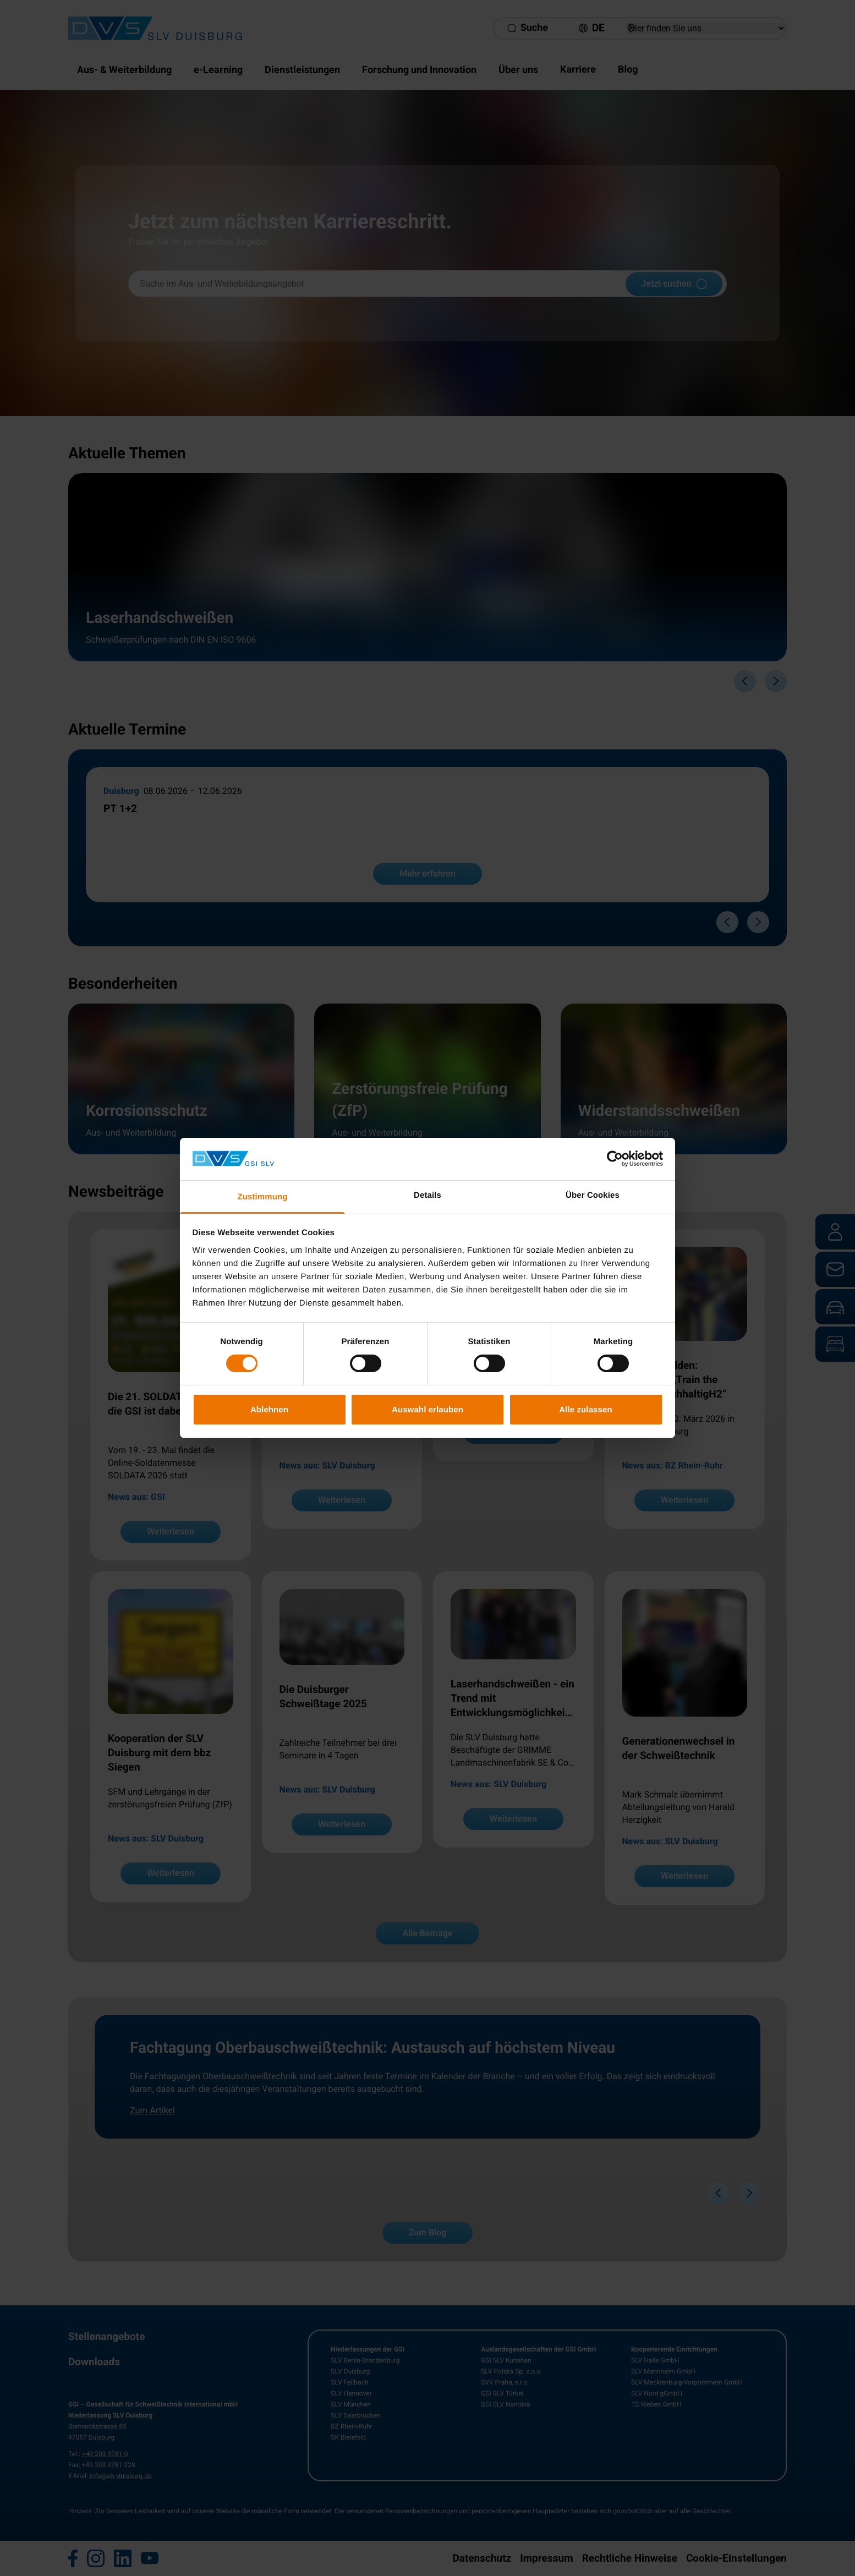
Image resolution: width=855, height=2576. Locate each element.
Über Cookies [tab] (593, 1195)
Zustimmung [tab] (263, 1197)
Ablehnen (269, 1409)
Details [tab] (427, 1195)
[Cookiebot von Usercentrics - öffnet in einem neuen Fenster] (615, 1158)
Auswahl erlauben (427, 1409)
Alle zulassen (585, 1409)
